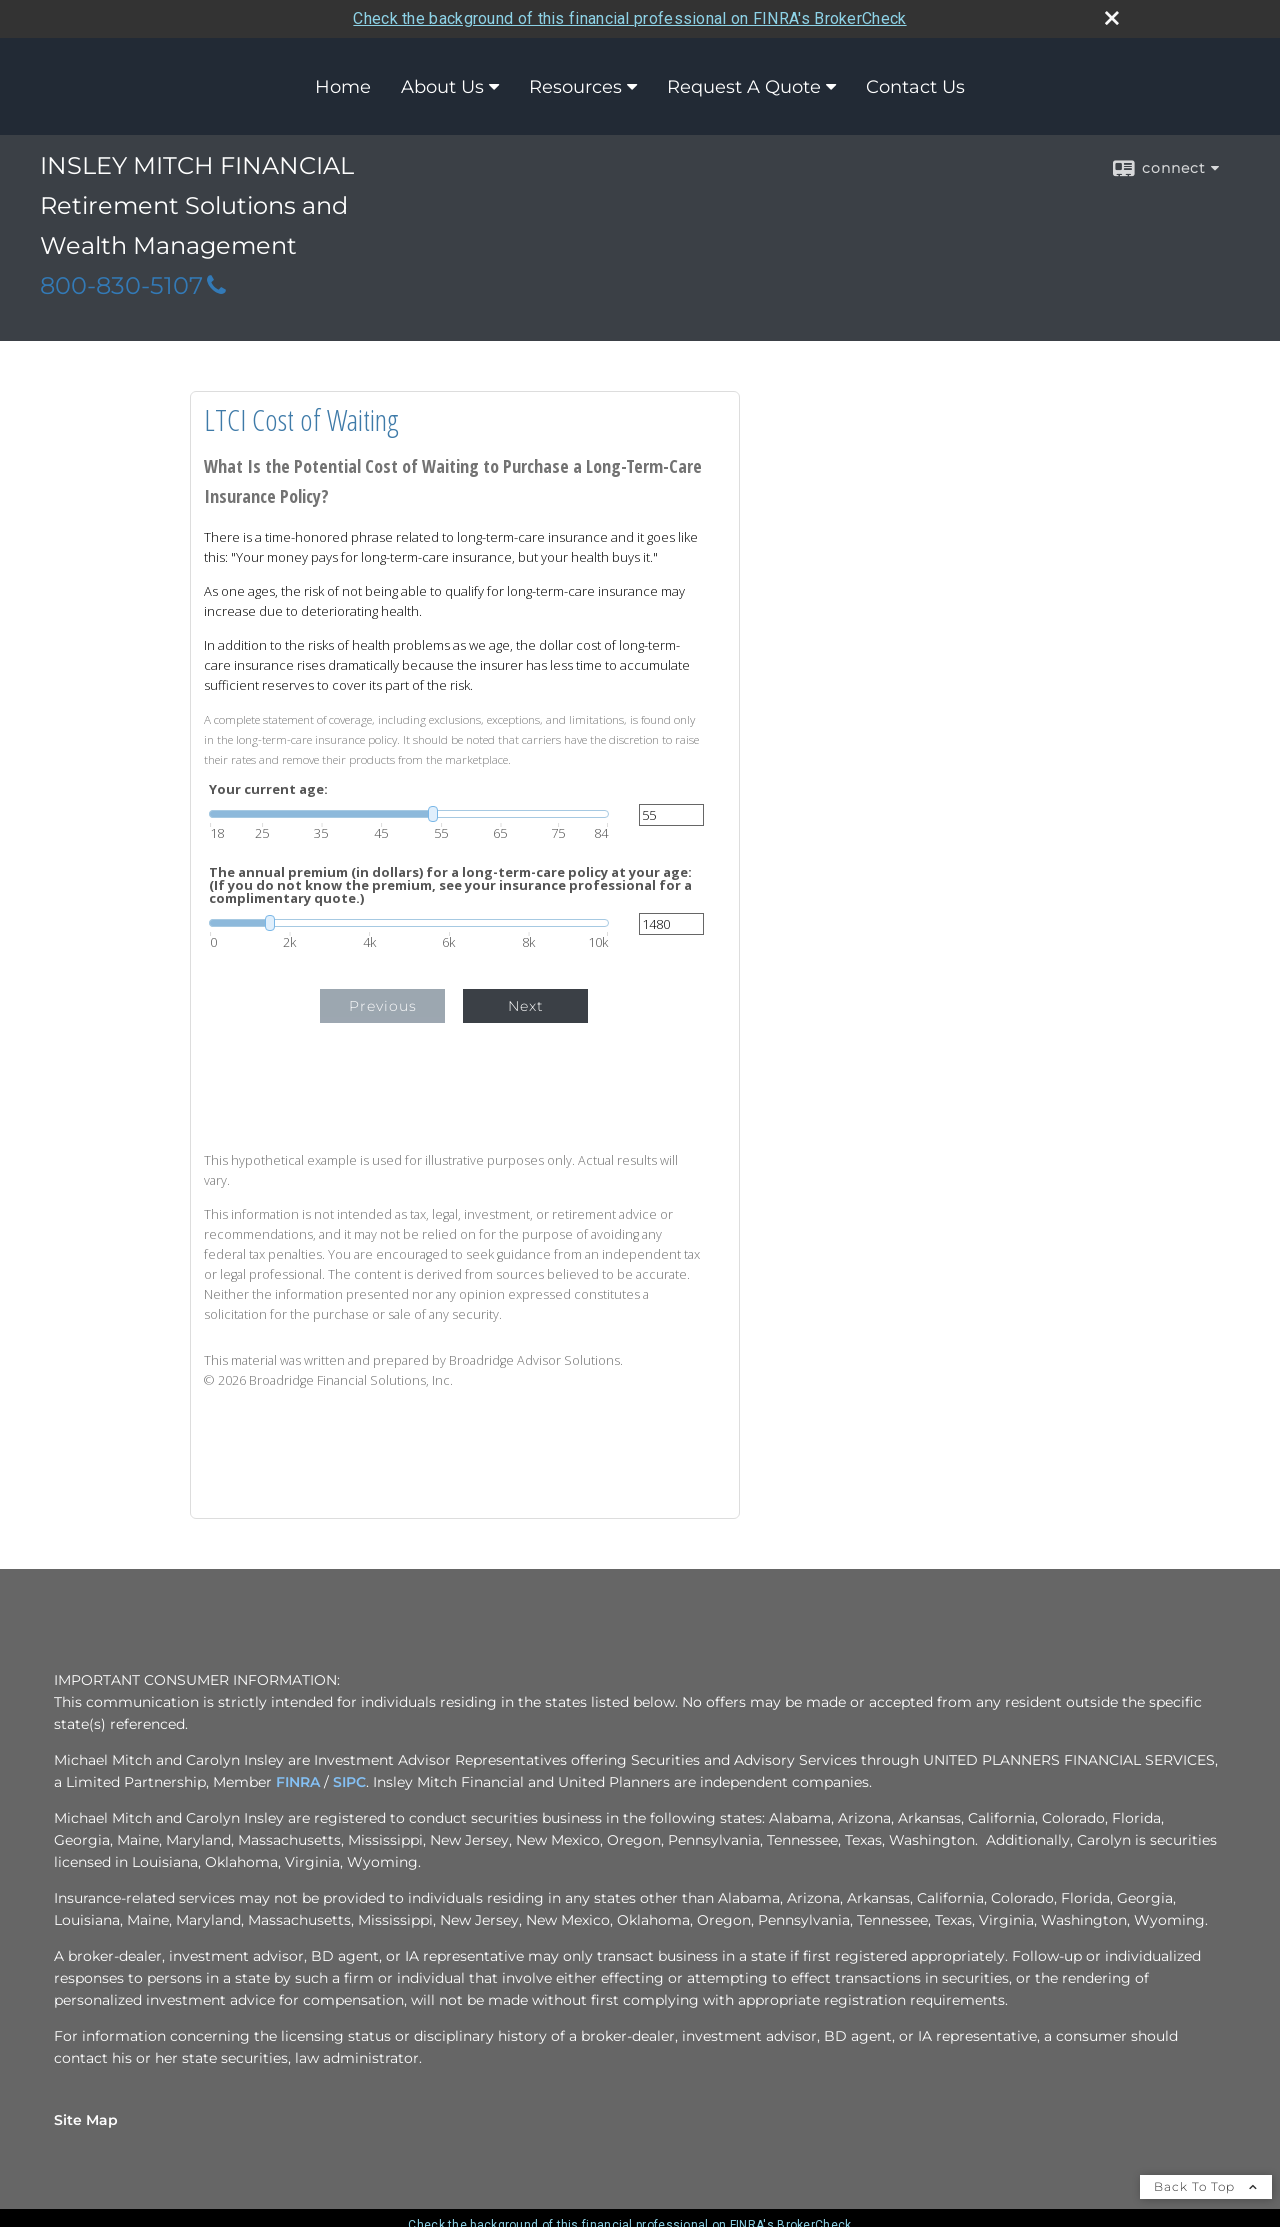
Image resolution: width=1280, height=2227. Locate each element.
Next (526, 1006)
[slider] (409, 814)
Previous (383, 1006)
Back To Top (1206, 2185)
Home (343, 86)
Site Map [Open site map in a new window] (86, 2119)
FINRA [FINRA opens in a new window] (298, 1781)
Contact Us (915, 86)
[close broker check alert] (1112, 17)
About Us (442, 86)
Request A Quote (744, 86)
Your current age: (268, 789)
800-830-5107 (133, 285)
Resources (575, 86)
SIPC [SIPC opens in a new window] (349, 1781)
